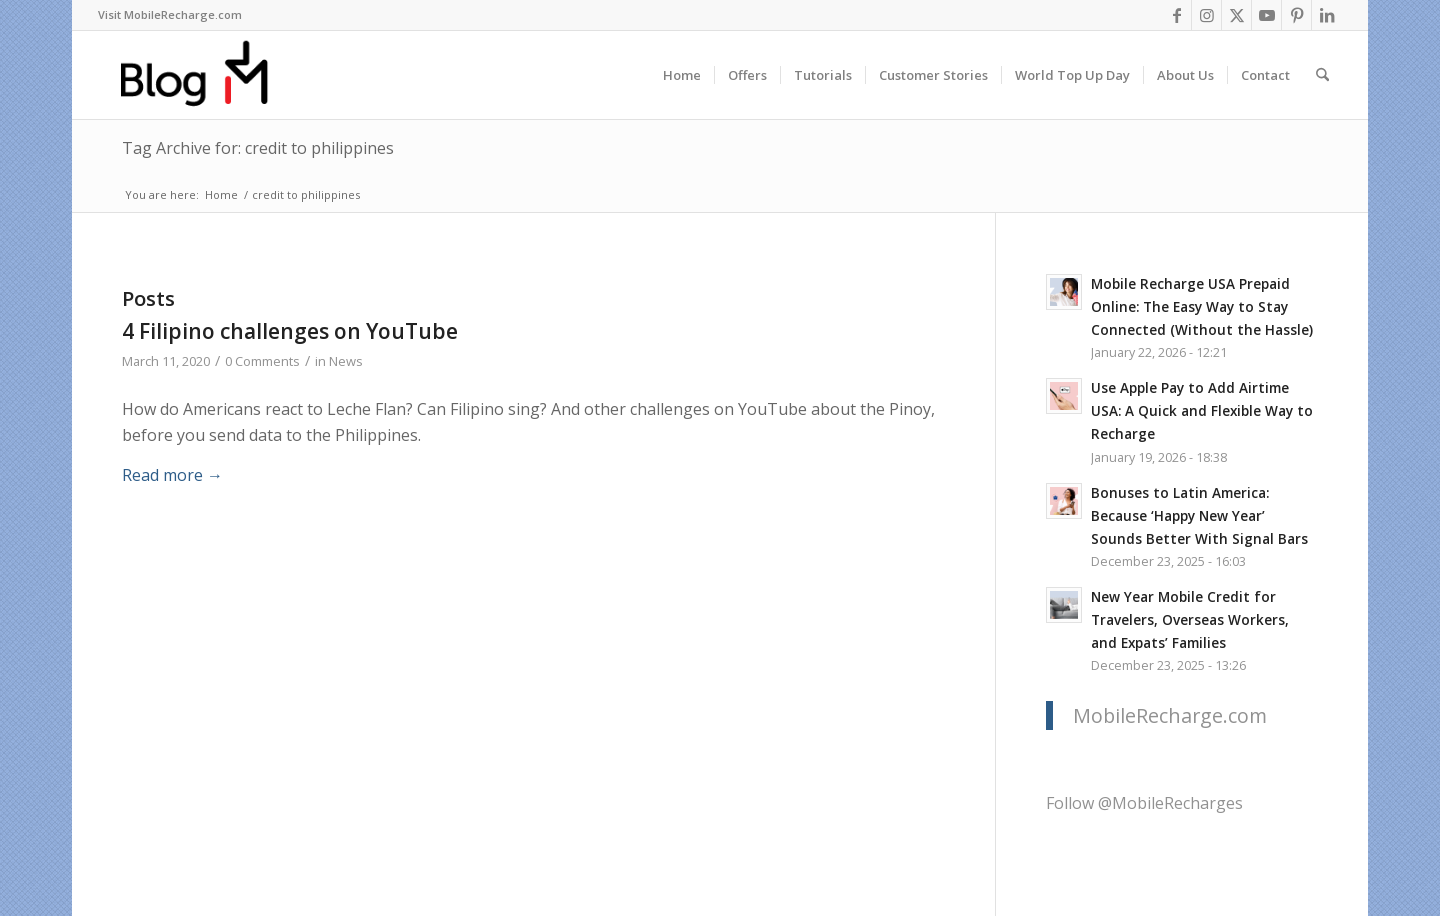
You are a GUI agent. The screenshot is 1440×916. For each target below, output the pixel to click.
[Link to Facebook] (1176, 15)
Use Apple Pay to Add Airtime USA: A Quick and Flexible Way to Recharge (1202, 410)
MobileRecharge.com (1170, 715)
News (346, 361)
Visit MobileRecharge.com (170, 14)
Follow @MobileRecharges (1144, 803)
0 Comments (262, 361)
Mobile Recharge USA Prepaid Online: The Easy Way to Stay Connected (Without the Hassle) (1202, 306)
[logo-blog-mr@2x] (205, 75)
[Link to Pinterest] (1296, 15)
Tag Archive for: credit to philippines (258, 148)
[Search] (1322, 75)
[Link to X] (1236, 15)
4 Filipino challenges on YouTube (290, 331)
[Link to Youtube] (1266, 15)
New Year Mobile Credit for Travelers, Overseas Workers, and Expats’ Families (1190, 619)
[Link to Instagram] (1206, 15)
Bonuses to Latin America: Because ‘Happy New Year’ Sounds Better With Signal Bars (1199, 515)
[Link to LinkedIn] (1327, 15)
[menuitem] (170, 15)
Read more (172, 475)
